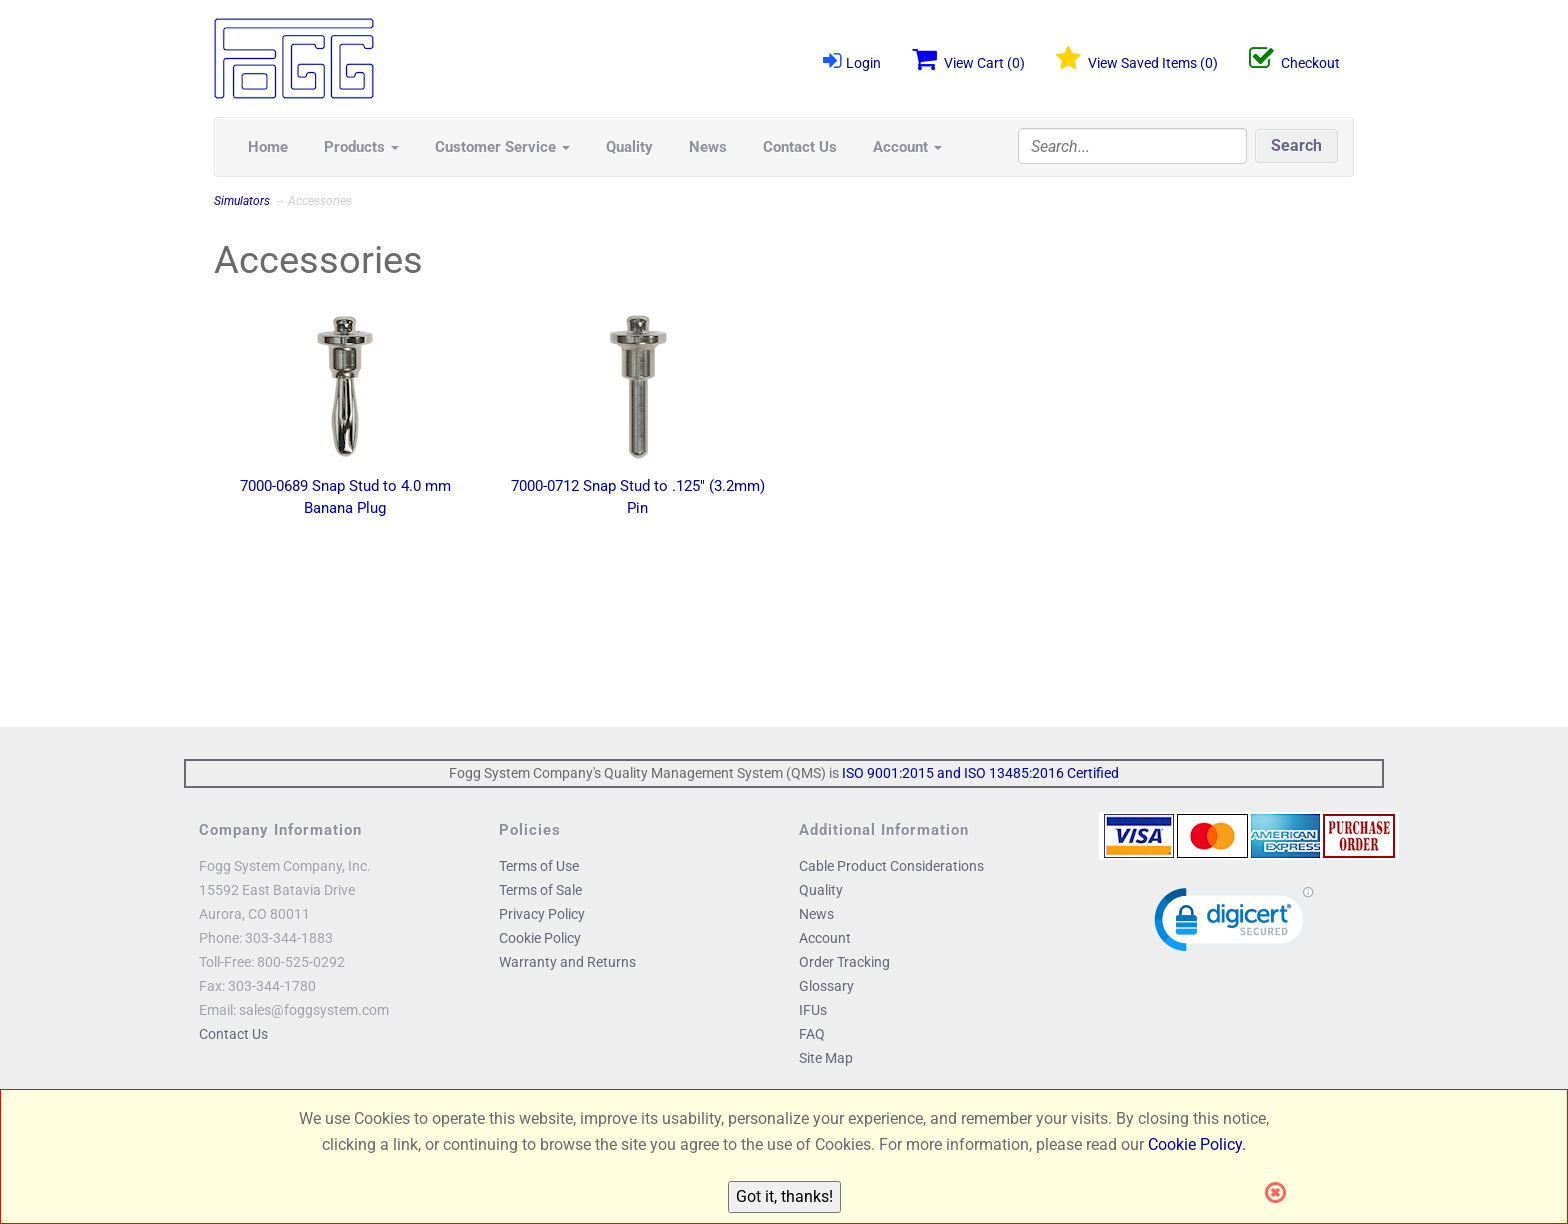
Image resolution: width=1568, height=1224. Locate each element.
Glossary (826, 986)
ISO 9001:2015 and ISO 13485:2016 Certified (980, 773)
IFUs (813, 1010)
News (708, 147)
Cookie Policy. (1197, 1144)
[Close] (1281, 1193)
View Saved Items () (1137, 59)
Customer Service (502, 147)
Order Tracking (844, 962)
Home (268, 147)
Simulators (242, 201)
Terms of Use (539, 866)
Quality (629, 147)
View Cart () (968, 59)
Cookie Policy (540, 938)
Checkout (1294, 59)
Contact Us (800, 147)
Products (361, 147)
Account (907, 147)
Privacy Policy (542, 914)
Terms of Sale (540, 890)
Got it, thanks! (784, 1196)
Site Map (826, 1058)
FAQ (812, 1034)
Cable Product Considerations (891, 866)
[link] (1234, 924)
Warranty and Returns (567, 962)
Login (852, 60)
